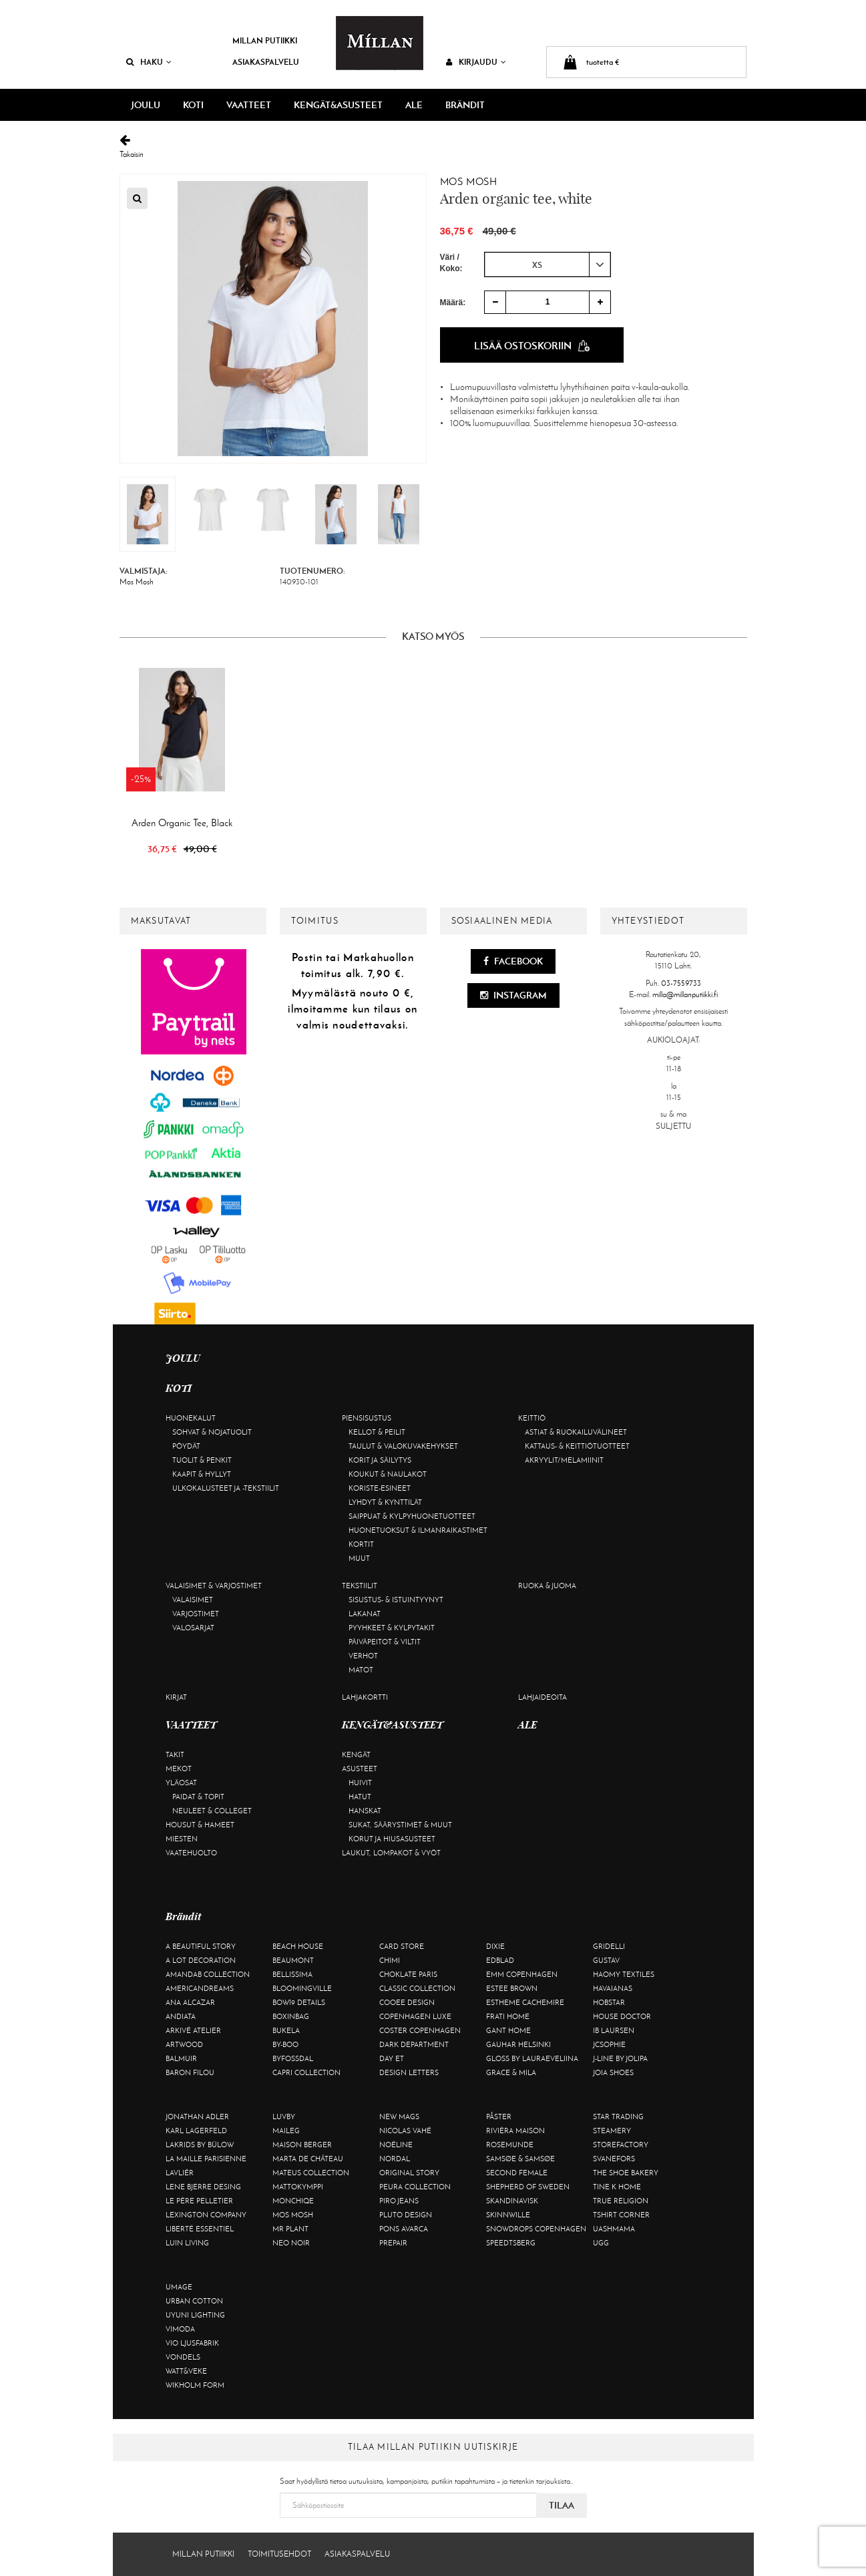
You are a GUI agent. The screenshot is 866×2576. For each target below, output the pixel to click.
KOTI (193, 105)
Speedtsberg (510, 2242)
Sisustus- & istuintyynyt (396, 1599)
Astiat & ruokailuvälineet (576, 1432)
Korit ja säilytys (380, 1460)
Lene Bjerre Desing (203, 2186)
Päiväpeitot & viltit (385, 1641)
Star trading (618, 2116)
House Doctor (622, 2016)
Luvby (283, 2116)
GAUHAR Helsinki (518, 2044)
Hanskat (365, 1810)
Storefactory (620, 2144)
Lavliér (180, 2172)
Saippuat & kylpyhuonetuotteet (412, 1516)
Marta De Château (307, 2158)
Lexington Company (206, 2214)
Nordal (394, 2158)
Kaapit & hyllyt (201, 1474)
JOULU (145, 105)
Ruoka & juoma (547, 1585)
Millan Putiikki (264, 40)
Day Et (391, 2058)
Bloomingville (302, 1988)
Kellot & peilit (377, 1432)
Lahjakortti (365, 1697)
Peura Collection (415, 2186)
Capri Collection (306, 2072)
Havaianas (612, 1988)
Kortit (361, 1544)
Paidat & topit (198, 1796)
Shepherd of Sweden (528, 2186)
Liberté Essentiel (200, 2228)
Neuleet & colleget (212, 1810)
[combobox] (547, 264)
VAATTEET (248, 105)
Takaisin (433, 146)
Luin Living (187, 2242)
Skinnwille (508, 2214)
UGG (601, 2242)
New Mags (399, 2116)
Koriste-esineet (380, 1488)
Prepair (393, 2242)
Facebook (513, 961)
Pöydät (186, 1446)
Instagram (513, 995)
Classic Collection (417, 1988)
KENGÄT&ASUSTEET (338, 105)
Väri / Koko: (451, 262)
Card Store (401, 1946)
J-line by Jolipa (620, 2058)
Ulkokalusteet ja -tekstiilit (225, 1488)
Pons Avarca (403, 2228)
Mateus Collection (310, 2172)
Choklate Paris (408, 1974)
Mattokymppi (297, 2186)
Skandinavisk (512, 2200)
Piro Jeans (399, 2200)
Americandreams (200, 1988)
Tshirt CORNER (621, 2214)
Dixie (495, 1946)
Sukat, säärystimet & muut (400, 1824)
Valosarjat (193, 1627)
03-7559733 (681, 983)
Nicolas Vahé (405, 2130)
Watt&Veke (186, 2371)
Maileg (286, 2130)
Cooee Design (407, 2002)
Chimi (389, 1960)
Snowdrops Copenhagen (536, 2228)
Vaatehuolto (191, 1852)
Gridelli (609, 1946)
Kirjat (176, 1697)
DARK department (414, 2044)
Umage (179, 2286)
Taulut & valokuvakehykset (403, 1446)
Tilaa (561, 2505)
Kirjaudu (476, 62)
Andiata (181, 2016)
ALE (414, 105)
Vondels (183, 2357)
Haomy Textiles (623, 1974)
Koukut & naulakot (388, 1474)
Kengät (356, 1754)
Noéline (396, 2144)
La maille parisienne (206, 2158)
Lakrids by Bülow (200, 2144)
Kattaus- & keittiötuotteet (577, 1446)
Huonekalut (191, 1418)
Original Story (409, 2172)
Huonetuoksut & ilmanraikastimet (418, 1530)
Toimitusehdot (279, 2554)
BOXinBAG (290, 2016)
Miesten (182, 1838)
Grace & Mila (511, 2072)
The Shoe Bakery (625, 2172)
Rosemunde (509, 2144)
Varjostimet (195, 1613)
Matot (361, 1669)
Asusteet (359, 1768)
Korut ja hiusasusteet (392, 1838)
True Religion (620, 2200)
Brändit (465, 105)
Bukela (286, 2030)
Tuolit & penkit (202, 1460)
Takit (175, 1754)
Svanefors (614, 2158)
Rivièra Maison (515, 2130)
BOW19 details (298, 2002)
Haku (149, 62)
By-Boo (285, 2044)
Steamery (612, 2130)
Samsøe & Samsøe (520, 2158)
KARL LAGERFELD (196, 2130)
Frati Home (507, 2016)
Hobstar (609, 2002)
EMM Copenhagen (522, 1974)
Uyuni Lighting (195, 2315)
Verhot (363, 1655)
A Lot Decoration (201, 1960)
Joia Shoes (613, 2072)
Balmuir (181, 2058)
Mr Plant (290, 2228)
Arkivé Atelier (193, 2030)
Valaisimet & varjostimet (214, 1585)
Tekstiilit (359, 1585)
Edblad (500, 1960)
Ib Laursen (613, 2030)
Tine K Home (617, 2186)
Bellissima (292, 1974)
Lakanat (365, 1613)
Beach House (297, 1946)
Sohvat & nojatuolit (212, 1432)
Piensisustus (366, 1418)
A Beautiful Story (201, 1946)
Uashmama (614, 2228)
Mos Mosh (468, 182)
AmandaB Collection (208, 1974)
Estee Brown (511, 1988)
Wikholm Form (195, 2385)
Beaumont (293, 1960)
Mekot (179, 1768)
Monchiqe (293, 2200)
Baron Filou (190, 2072)
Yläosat (181, 1782)
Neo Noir (291, 2242)
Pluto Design (405, 2214)
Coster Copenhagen (420, 2030)
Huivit (360, 1782)
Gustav (606, 1960)
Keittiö (532, 1418)
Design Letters (409, 2072)
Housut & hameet (200, 1824)
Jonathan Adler (197, 2116)
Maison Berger (302, 2144)
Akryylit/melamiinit (564, 1460)
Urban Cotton (194, 2301)
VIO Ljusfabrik (192, 2343)
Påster (498, 2116)
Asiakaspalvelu (265, 62)
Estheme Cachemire (525, 2002)
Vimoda (180, 2329)
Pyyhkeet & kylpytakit (392, 1627)
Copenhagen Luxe (415, 2016)
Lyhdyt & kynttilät (385, 1502)
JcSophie (609, 2044)
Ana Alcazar (190, 2002)
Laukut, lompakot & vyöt (391, 1852)
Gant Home (508, 2030)
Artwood (184, 2044)
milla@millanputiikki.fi (685, 994)
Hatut (360, 1796)
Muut (359, 1558)
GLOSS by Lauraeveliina (532, 2058)
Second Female (517, 2172)
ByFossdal (292, 2058)
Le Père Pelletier (199, 2200)
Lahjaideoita (542, 1697)
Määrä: (453, 302)
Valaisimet (192, 1599)
